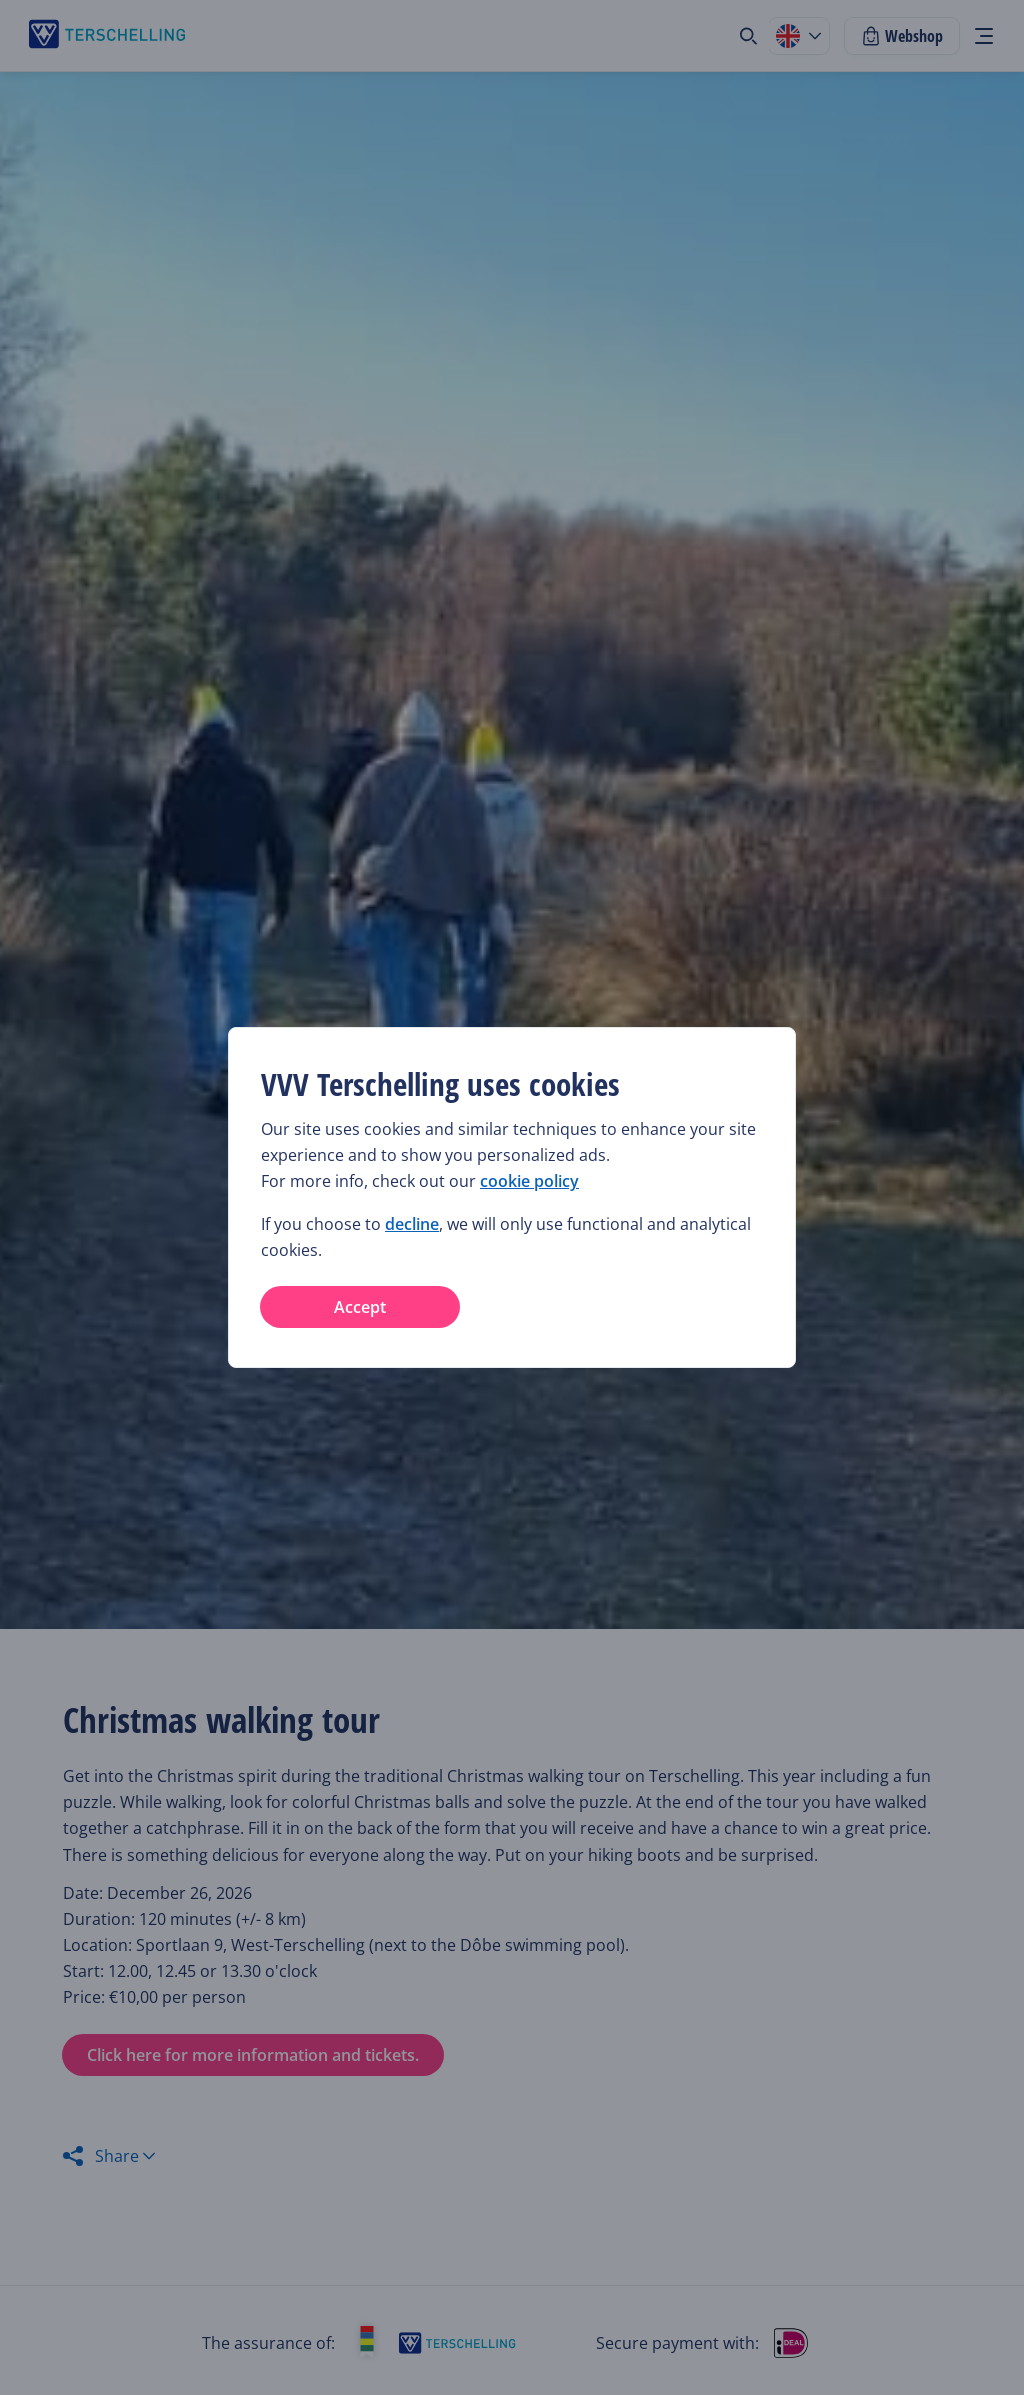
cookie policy (529, 1181)
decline (412, 1224)
